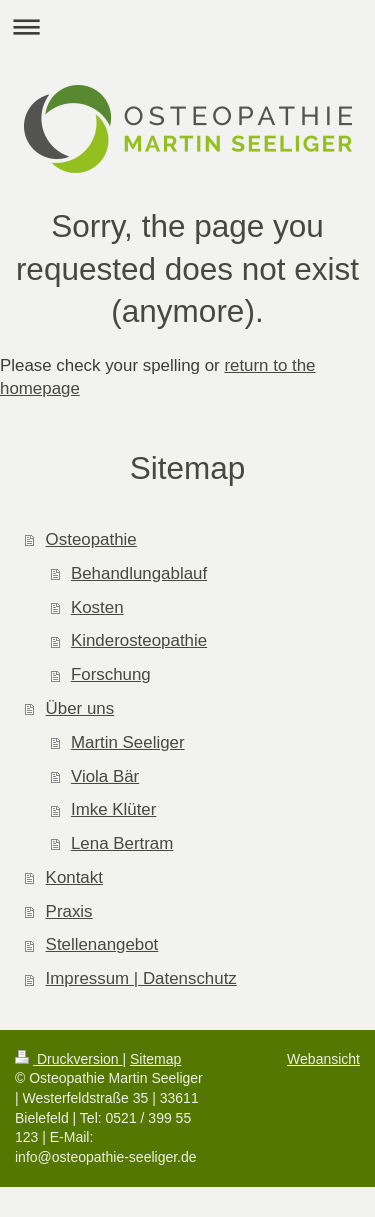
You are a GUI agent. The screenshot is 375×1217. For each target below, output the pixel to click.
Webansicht (323, 1059)
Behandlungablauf (139, 573)
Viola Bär (105, 776)
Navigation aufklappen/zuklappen (187, 26)
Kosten (97, 607)
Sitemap (155, 1059)
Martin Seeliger (128, 742)
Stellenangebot (102, 944)
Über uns (80, 708)
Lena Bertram (122, 843)
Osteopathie (91, 539)
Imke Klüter (113, 809)
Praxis (69, 911)
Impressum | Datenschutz (141, 978)
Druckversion (68, 1059)
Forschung (111, 674)
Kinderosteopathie (139, 640)
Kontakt (74, 877)
